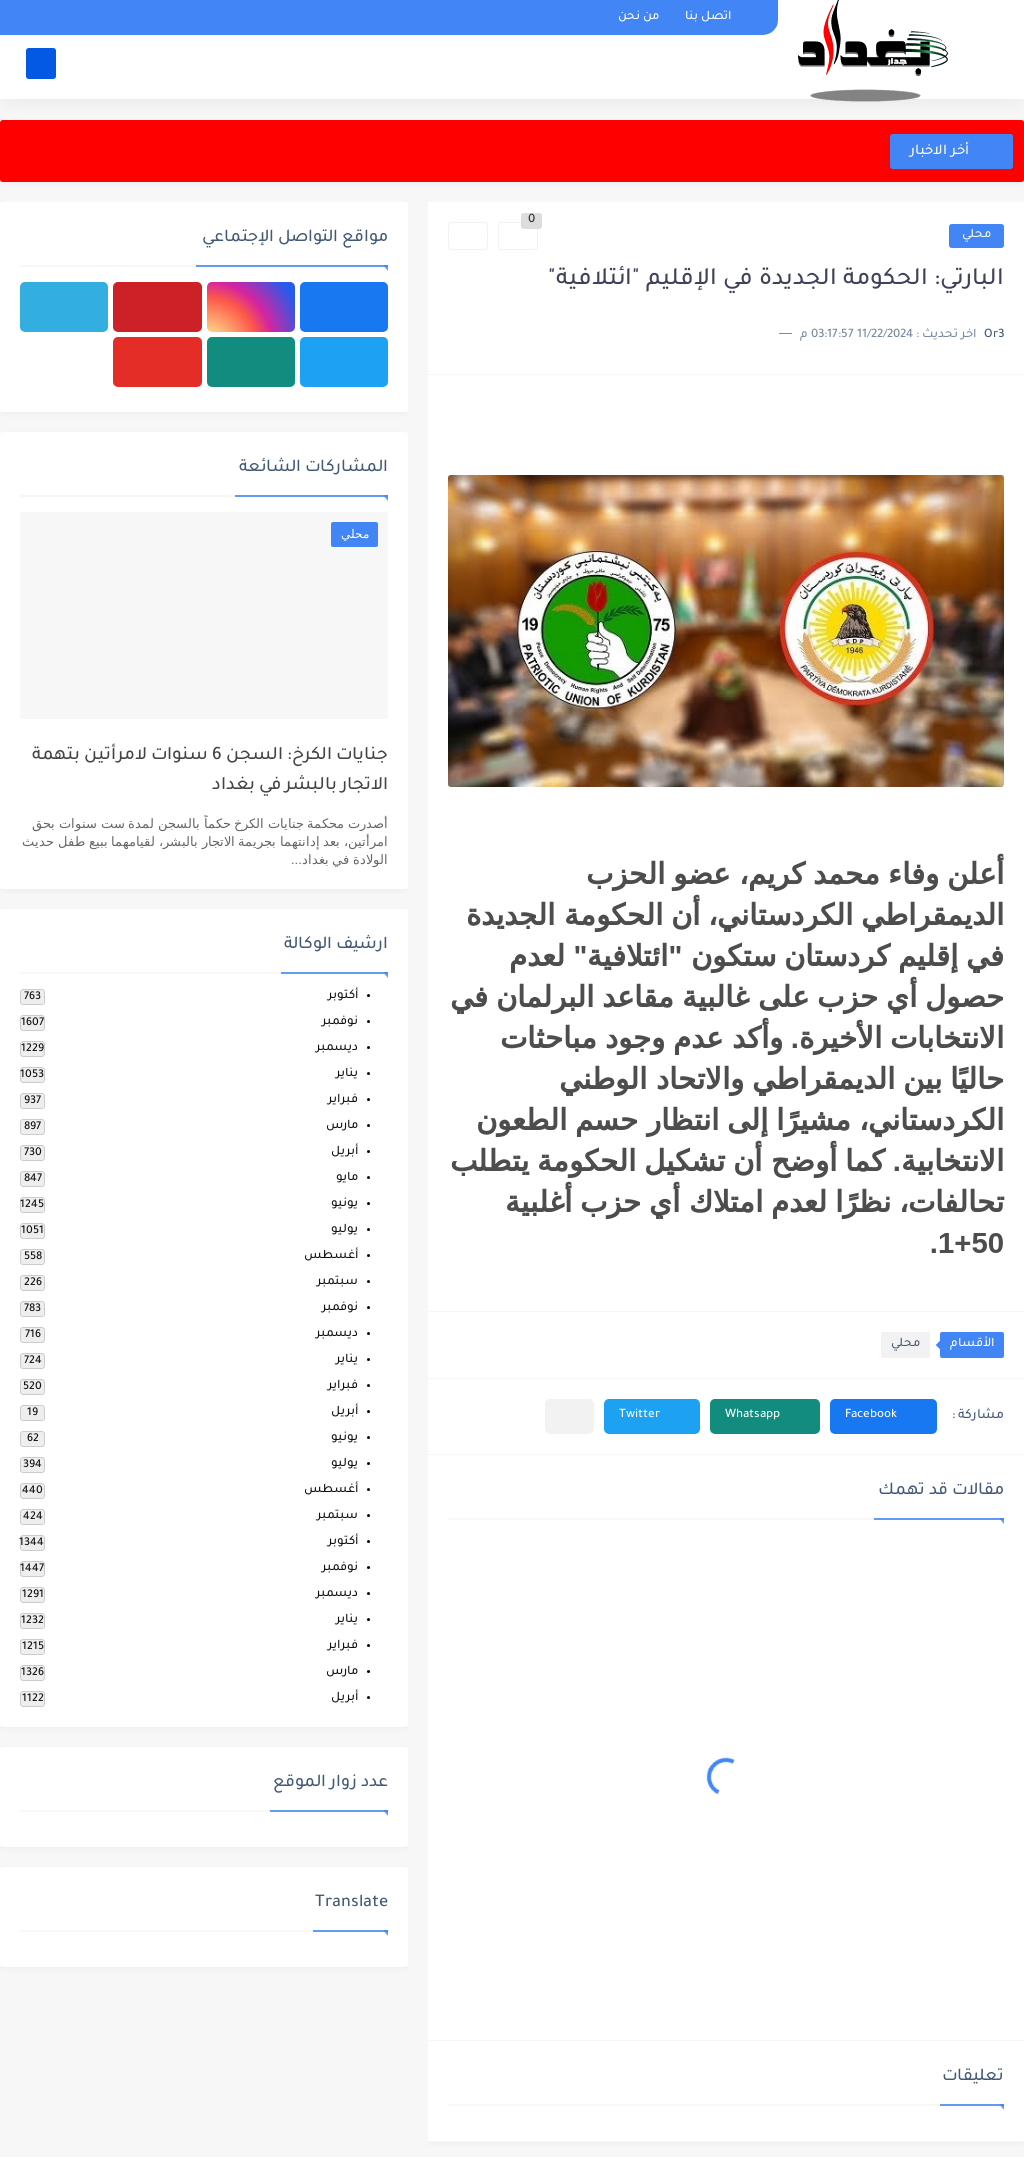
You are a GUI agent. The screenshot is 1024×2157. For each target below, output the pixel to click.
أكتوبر (343, 996)
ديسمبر (337, 1048)
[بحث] (41, 66)
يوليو (344, 1230)
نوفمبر (340, 1022)
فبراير (343, 1100)
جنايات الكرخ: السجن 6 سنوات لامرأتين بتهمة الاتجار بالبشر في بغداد (210, 771)
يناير (347, 1074)
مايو (347, 1178)
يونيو (344, 1204)
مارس (342, 1126)
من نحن (638, 17)
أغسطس (331, 1256)
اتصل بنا (708, 17)
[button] (883, 1416)
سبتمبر (337, 1282)
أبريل (344, 1152)
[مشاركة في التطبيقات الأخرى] (569, 1416)
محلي (976, 235)
